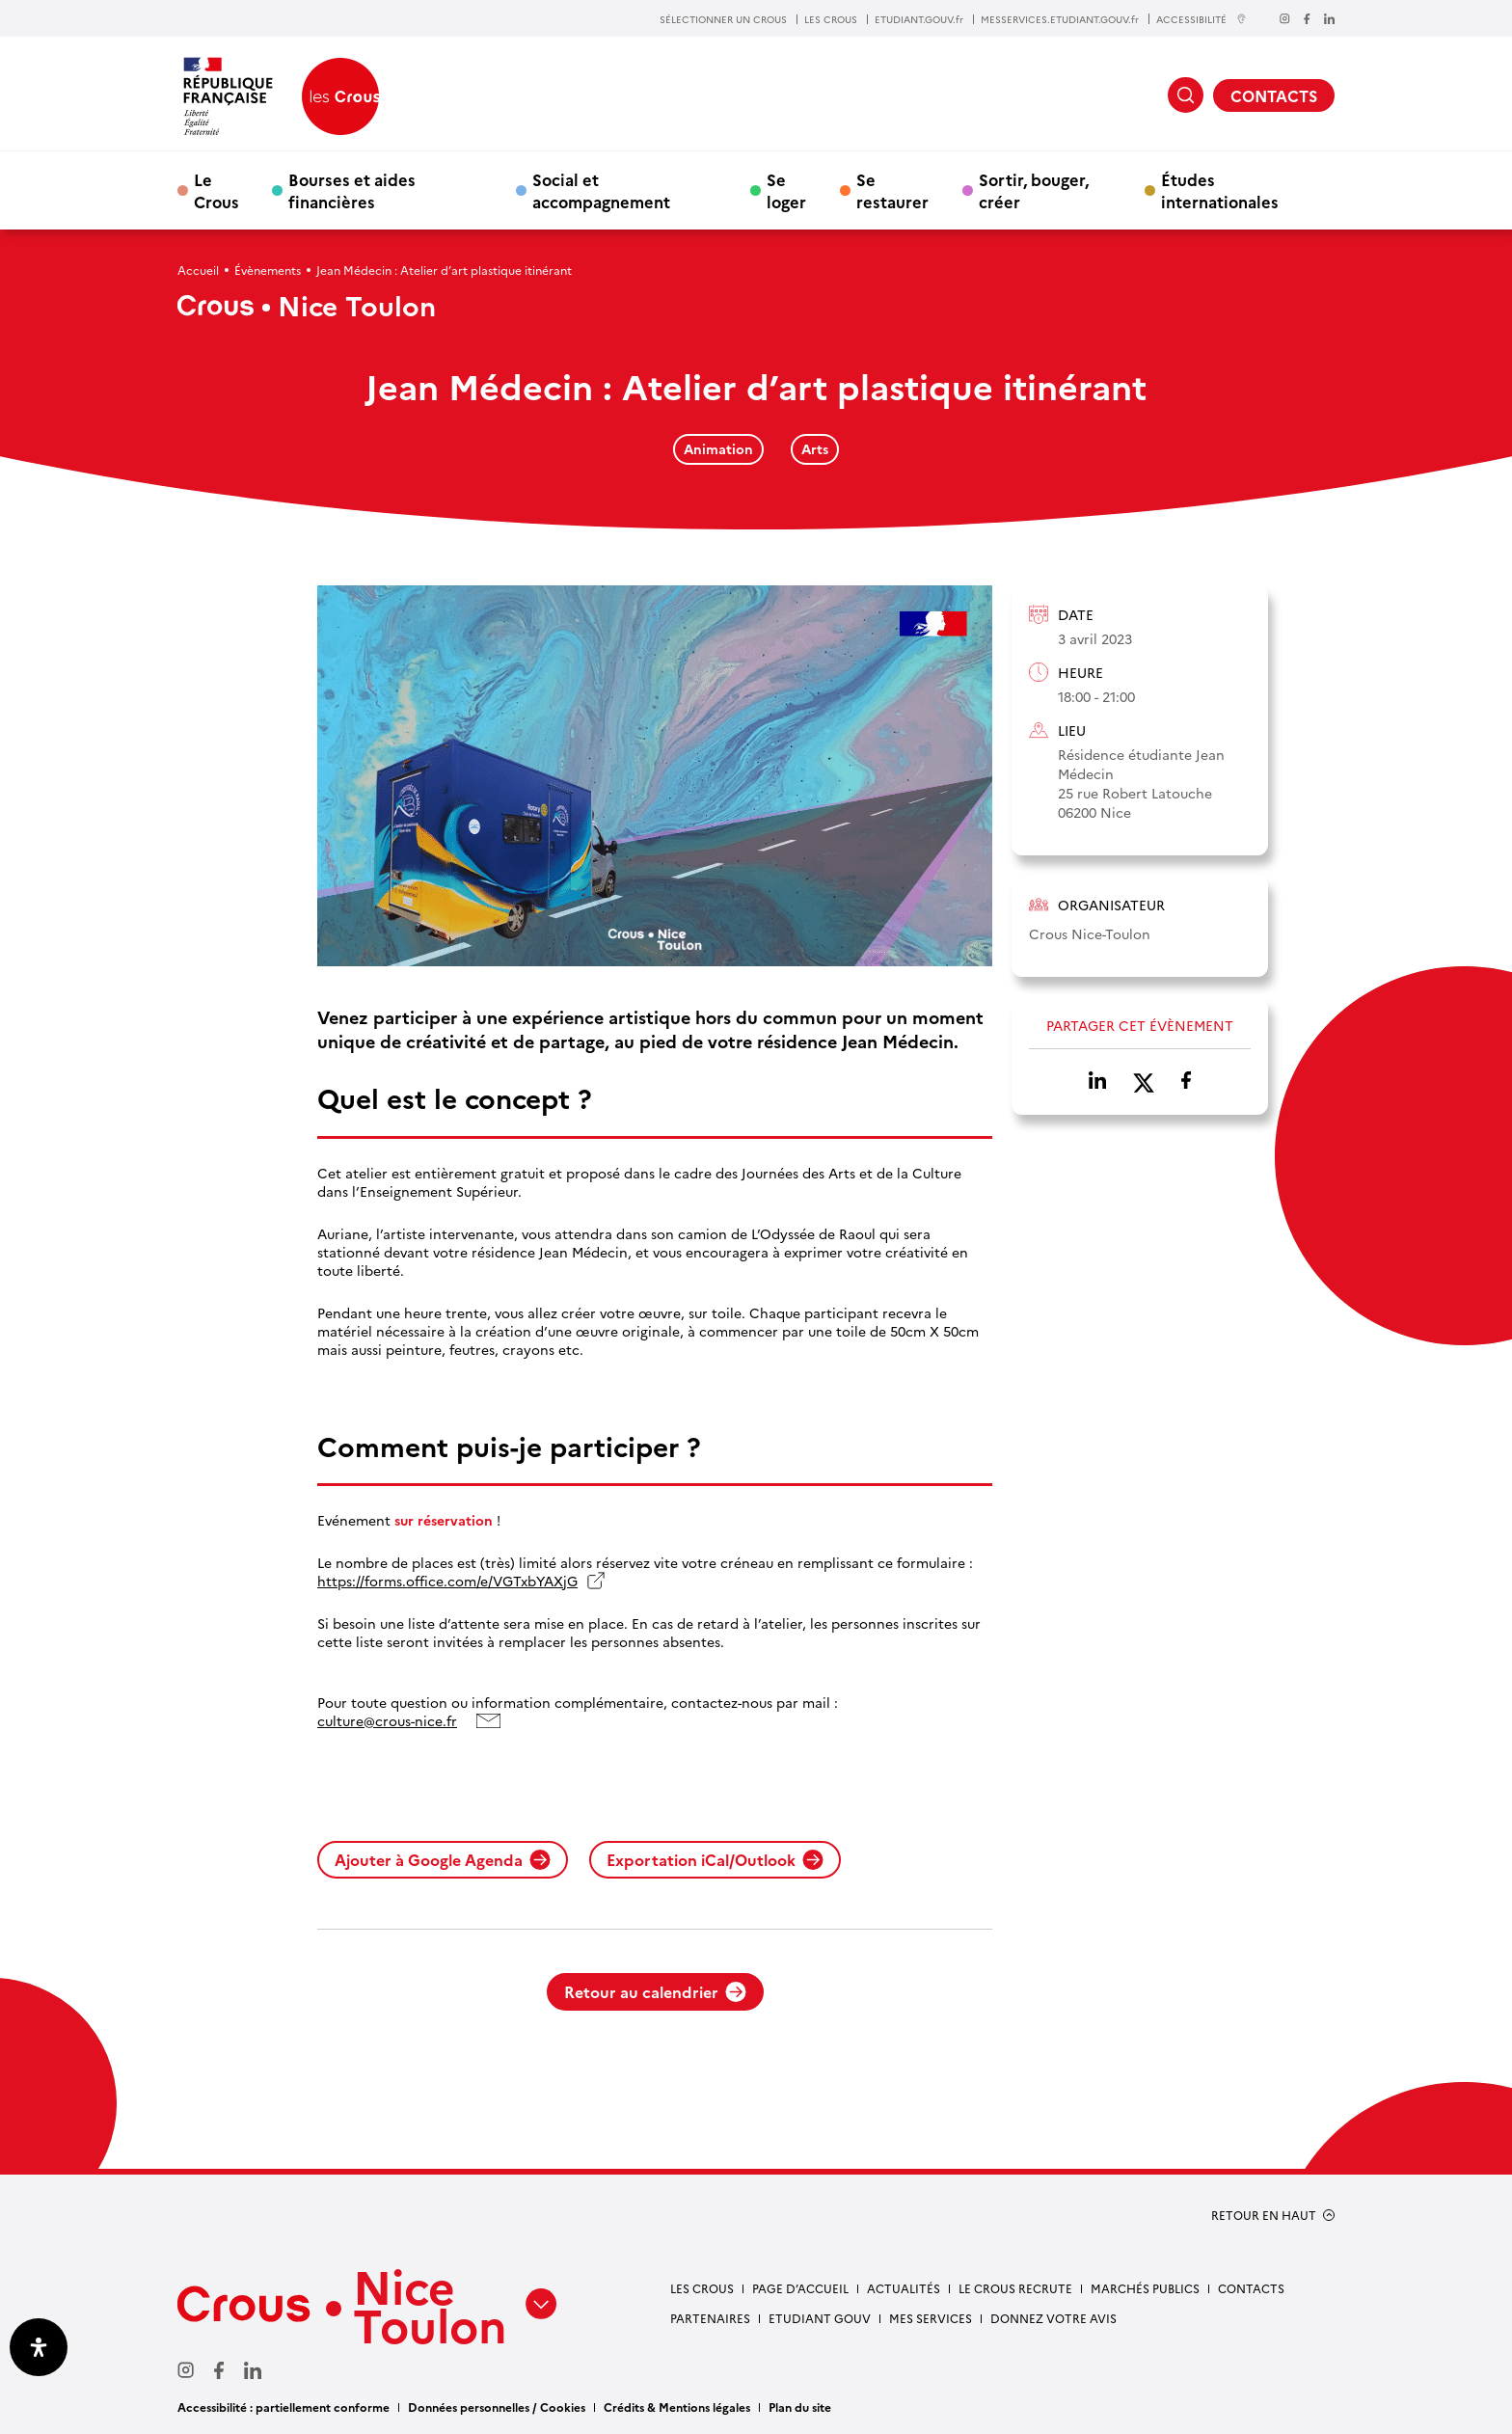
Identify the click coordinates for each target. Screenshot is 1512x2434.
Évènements (267, 269)
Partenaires (710, 2318)
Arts (814, 448)
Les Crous (702, 2288)
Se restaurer (892, 190)
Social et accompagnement (601, 190)
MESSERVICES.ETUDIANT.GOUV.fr (1060, 19)
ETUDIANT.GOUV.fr (919, 19)
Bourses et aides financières (352, 190)
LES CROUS (830, 19)
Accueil (198, 269)
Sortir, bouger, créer (1034, 190)
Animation (718, 448)
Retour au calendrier (655, 1991)
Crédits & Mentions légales (677, 2406)
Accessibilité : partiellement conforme (283, 2406)
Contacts (1251, 2288)
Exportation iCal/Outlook (715, 1859)
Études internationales (1220, 190)
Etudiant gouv (820, 2318)
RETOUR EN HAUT (1263, 2215)
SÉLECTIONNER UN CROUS (723, 19)
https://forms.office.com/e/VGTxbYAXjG (447, 1581)
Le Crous (216, 190)
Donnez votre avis (1053, 2318)
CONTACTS (1273, 95)
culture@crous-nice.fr (387, 1721)
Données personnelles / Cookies (496, 2406)
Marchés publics (1145, 2288)
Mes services (930, 2318)
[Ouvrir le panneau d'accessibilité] (39, 2347)
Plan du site (800, 2406)
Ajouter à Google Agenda (443, 1859)
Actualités (903, 2288)
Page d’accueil (800, 2288)
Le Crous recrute (1015, 2288)
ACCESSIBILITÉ (1201, 19)
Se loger (786, 190)
